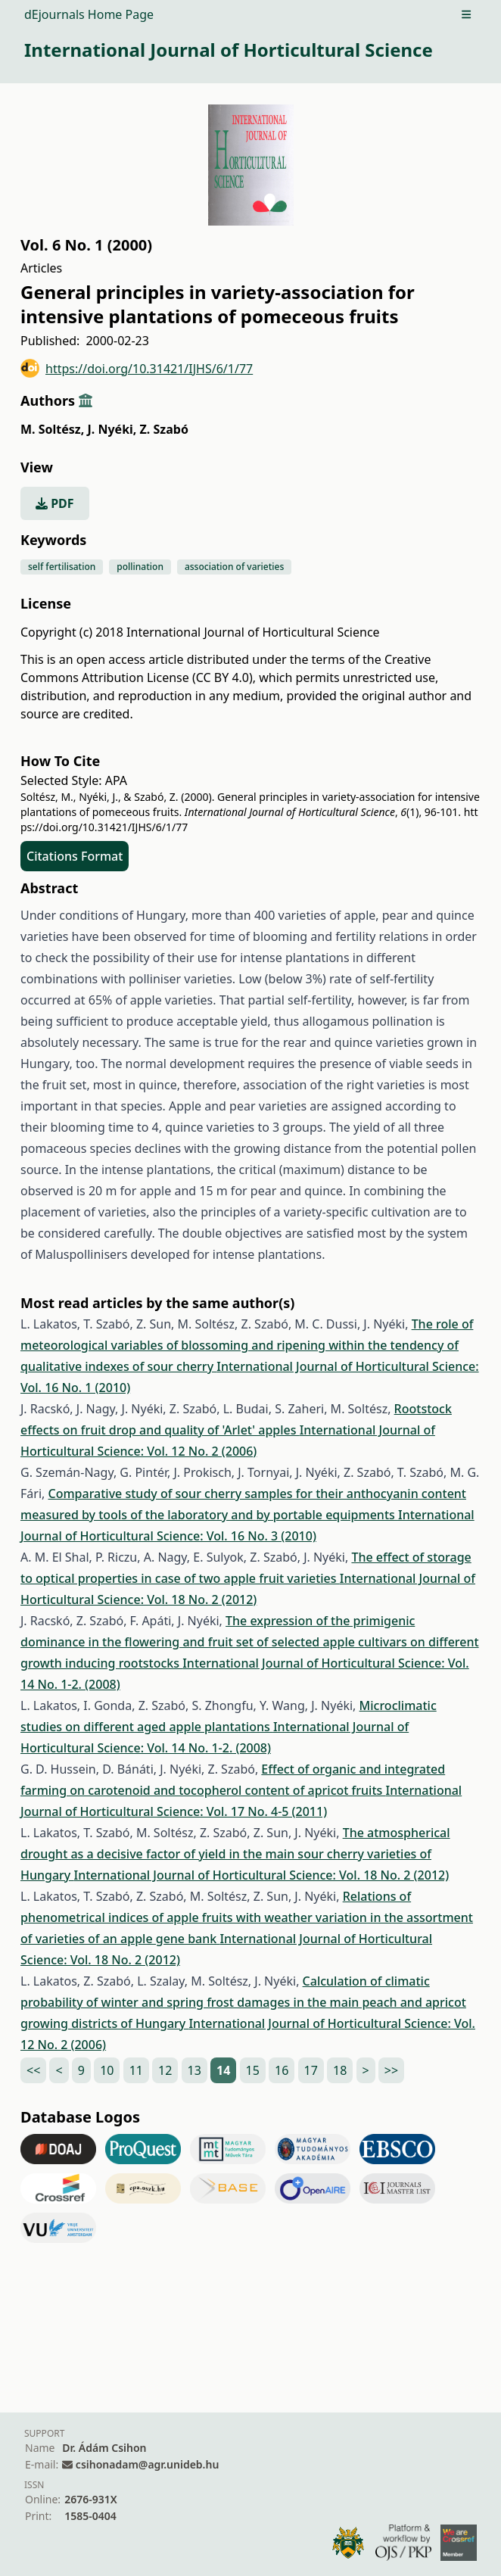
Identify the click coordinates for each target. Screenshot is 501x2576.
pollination (140, 566)
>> (391, 2070)
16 (281, 2070)
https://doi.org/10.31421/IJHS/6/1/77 (136, 368)
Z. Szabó (164, 429)
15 (253, 2070)
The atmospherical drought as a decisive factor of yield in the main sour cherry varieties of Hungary (235, 1853)
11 (136, 2070)
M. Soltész (52, 429)
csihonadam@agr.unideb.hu (147, 2464)
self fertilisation (61, 566)
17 (311, 2070)
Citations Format (74, 856)
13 (194, 2070)
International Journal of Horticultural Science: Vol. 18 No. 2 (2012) (261, 1875)
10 (107, 2070)
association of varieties (234, 566)
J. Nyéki (111, 429)
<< (33, 2070)
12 (165, 2070)
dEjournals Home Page (89, 14)
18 (340, 2070)
